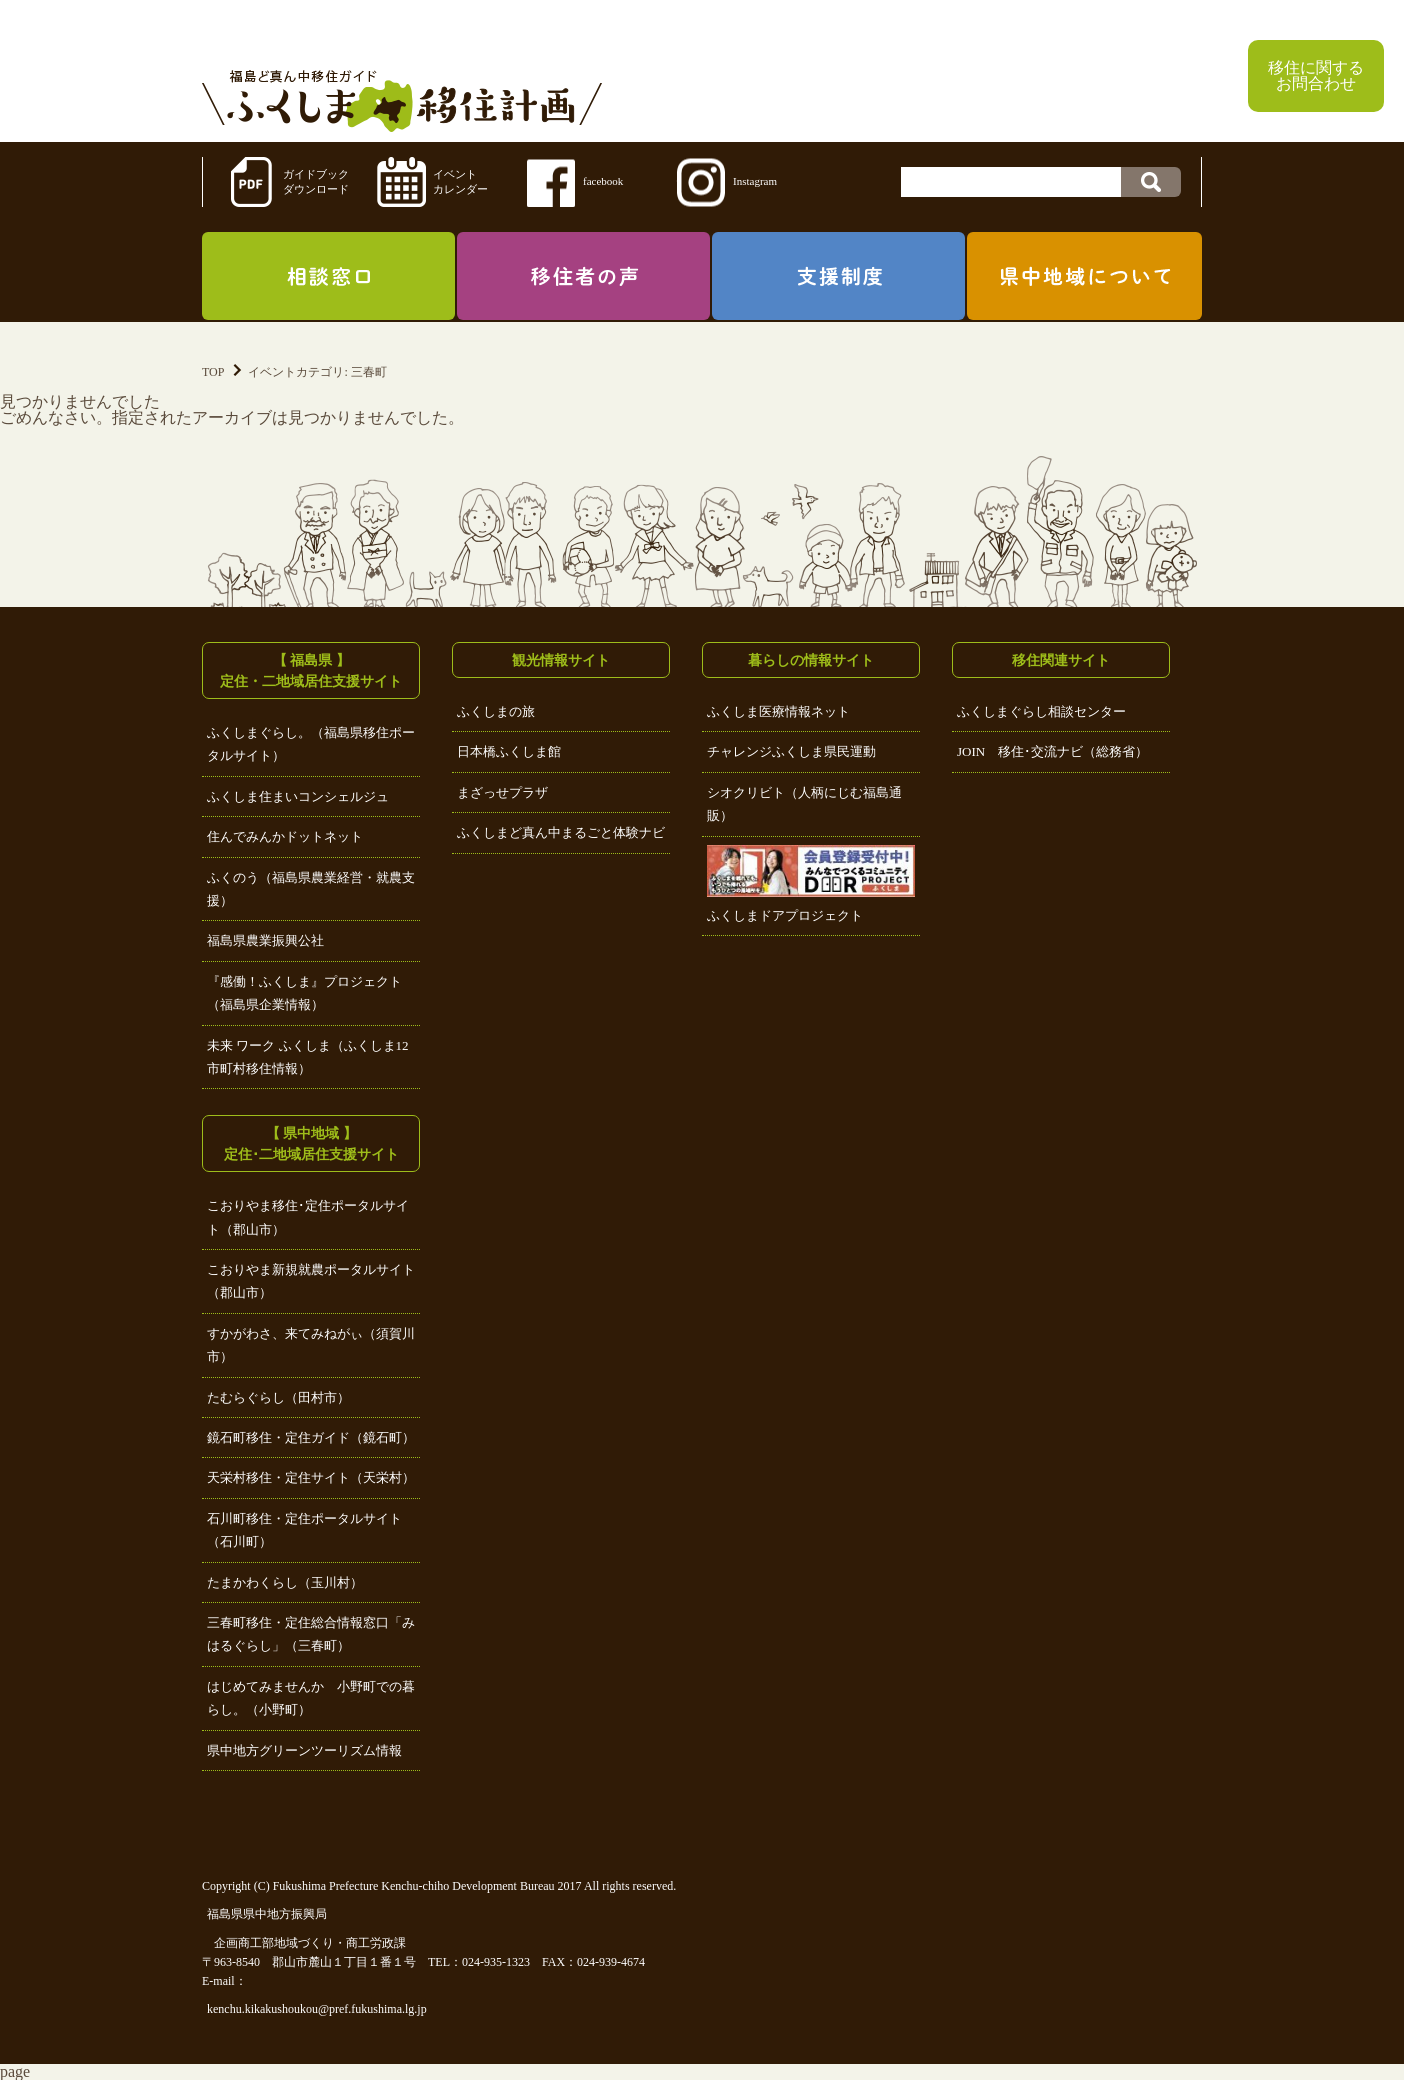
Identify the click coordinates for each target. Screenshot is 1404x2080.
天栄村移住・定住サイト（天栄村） (311, 1477)
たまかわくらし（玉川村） (285, 1582)
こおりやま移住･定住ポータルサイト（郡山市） (308, 1217)
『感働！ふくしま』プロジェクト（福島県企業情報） (304, 993)
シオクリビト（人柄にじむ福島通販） (804, 804)
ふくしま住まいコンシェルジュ (298, 796)
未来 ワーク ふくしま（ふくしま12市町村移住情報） (308, 1057)
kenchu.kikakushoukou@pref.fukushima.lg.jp (317, 2009)
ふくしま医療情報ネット (778, 711)
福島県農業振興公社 (265, 940)
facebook (603, 181)
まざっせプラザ (502, 792)
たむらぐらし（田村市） (278, 1397)
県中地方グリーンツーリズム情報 (304, 1750)
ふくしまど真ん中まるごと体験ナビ (561, 832)
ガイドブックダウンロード (316, 181)
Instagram (755, 181)
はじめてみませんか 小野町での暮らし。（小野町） (311, 1698)
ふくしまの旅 (496, 711)
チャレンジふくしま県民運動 (791, 751)
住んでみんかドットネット (285, 836)
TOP (213, 372)
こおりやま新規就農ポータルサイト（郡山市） (311, 1281)
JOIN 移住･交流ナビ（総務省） (1052, 751)
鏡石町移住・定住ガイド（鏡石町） (311, 1437)
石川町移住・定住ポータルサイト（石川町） (304, 1530)
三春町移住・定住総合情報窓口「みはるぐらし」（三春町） (311, 1634)
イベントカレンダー (460, 181)
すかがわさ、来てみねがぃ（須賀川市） (311, 1345)
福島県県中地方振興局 (267, 1914)
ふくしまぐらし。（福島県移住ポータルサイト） (311, 744)
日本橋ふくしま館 (509, 751)
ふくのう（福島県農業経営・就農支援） (311, 889)
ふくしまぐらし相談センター (1041, 711)
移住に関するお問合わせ (1316, 75)
